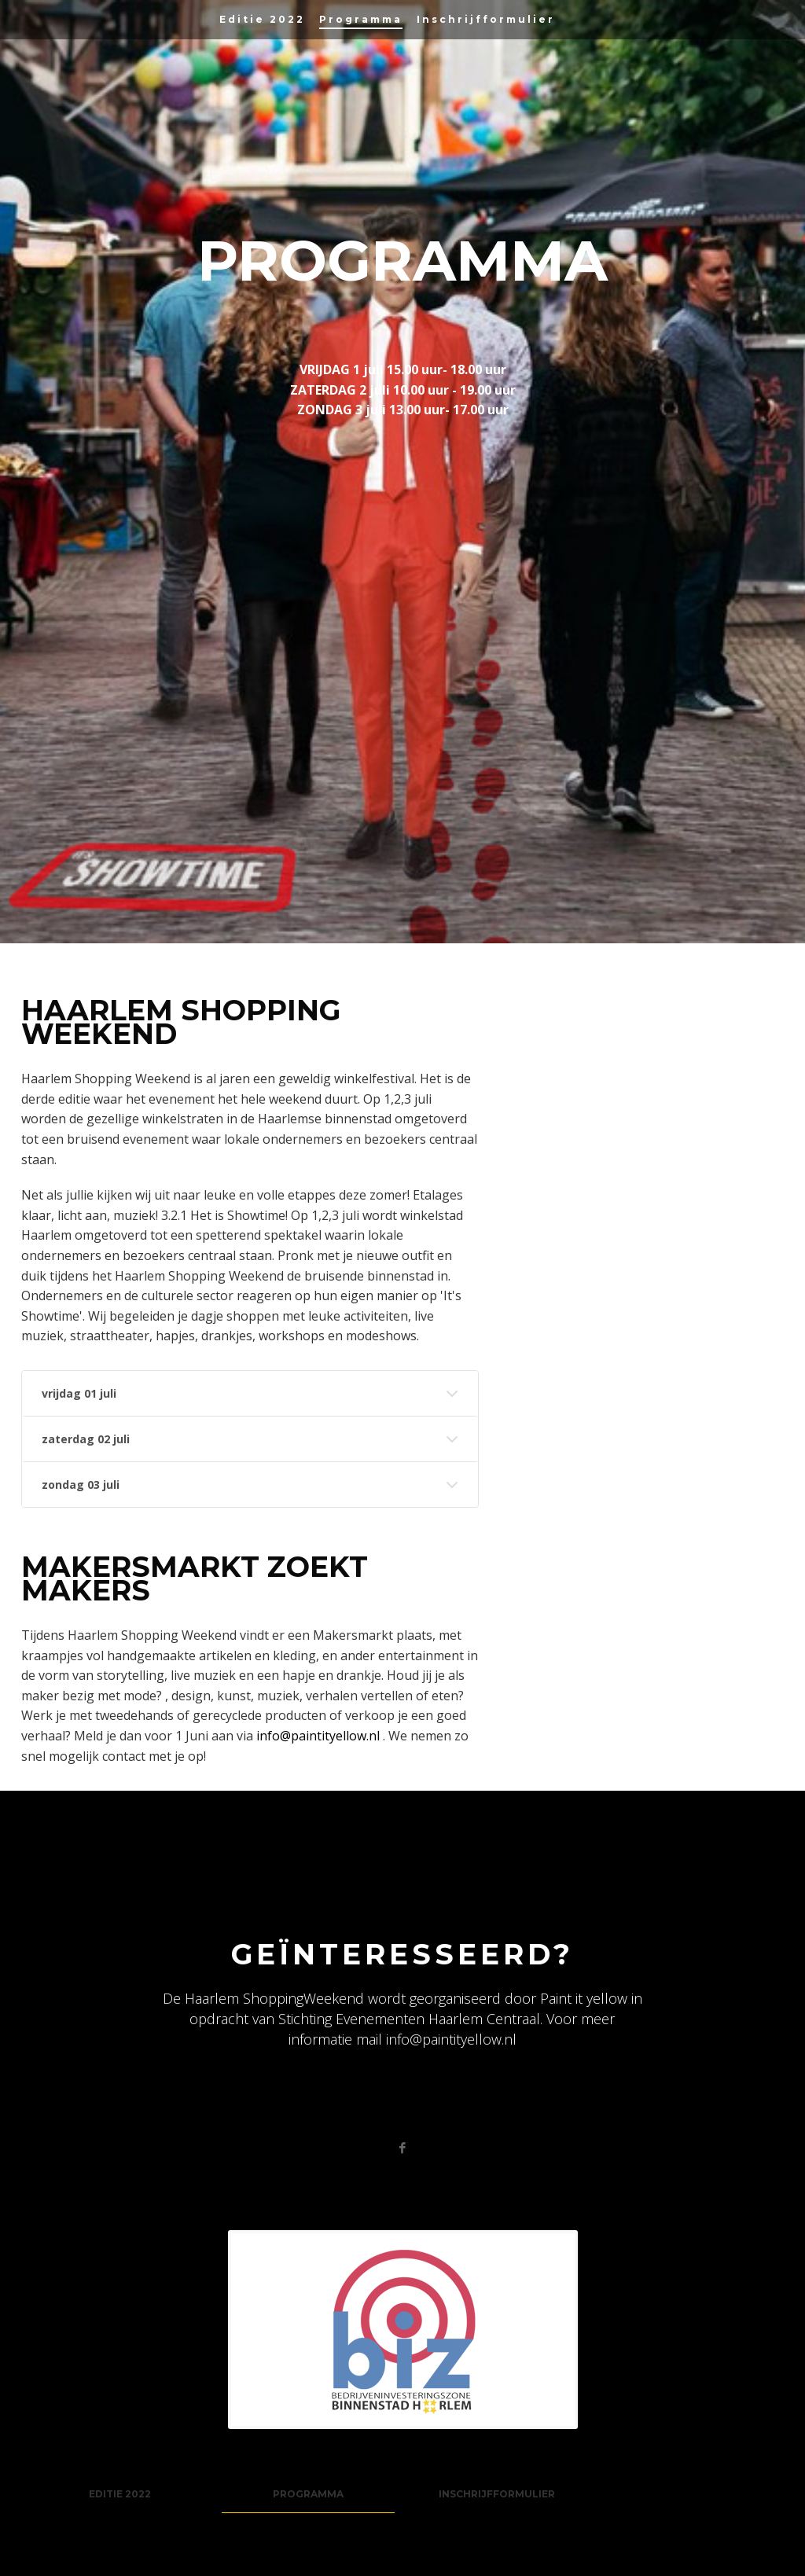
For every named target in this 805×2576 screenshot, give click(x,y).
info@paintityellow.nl (319, 1735)
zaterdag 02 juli (86, 1438)
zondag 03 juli (80, 1484)
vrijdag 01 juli (79, 1393)
